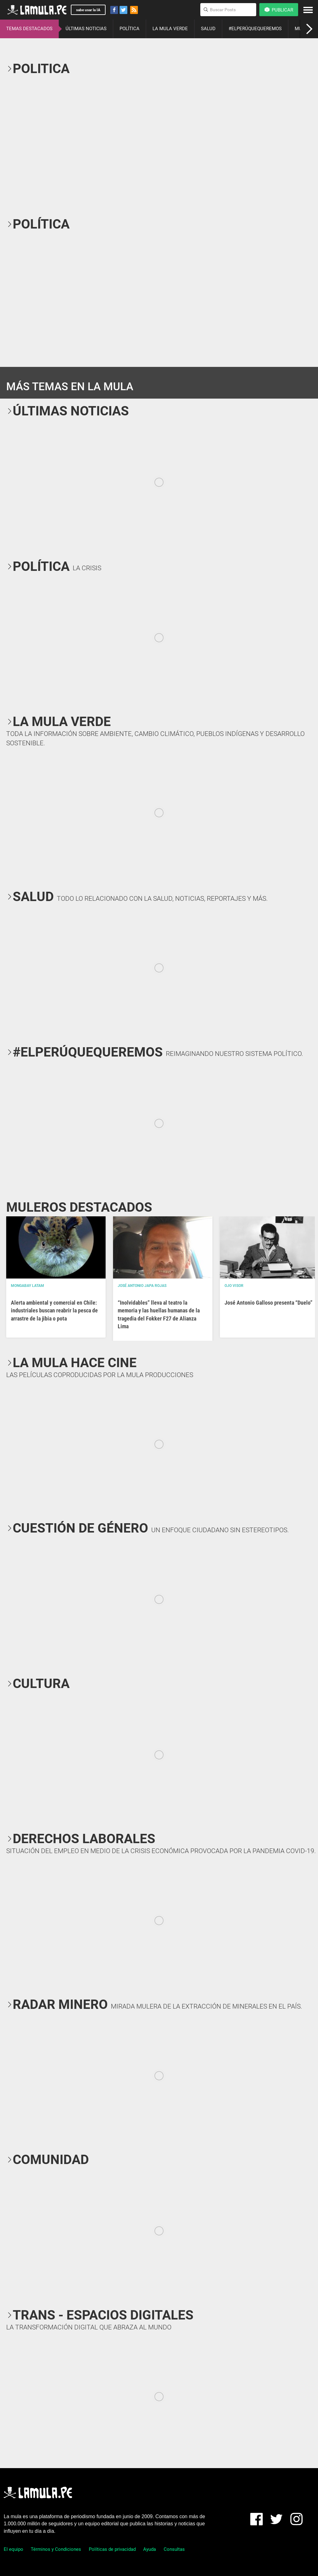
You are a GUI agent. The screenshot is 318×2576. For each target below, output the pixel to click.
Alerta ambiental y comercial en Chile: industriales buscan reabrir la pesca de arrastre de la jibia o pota (54, 1310)
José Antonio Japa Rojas (142, 1285)
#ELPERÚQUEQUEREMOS (255, 28)
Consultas (174, 2549)
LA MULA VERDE (170, 28)
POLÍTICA (129, 28)
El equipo (13, 2549)
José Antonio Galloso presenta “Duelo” (268, 1302)
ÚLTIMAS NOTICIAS (86, 28)
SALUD (208, 28)
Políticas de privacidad (112, 2549)
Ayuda (149, 2549)
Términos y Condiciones (56, 2549)
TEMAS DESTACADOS (29, 28)
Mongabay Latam (27, 1285)
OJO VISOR (234, 1285)
